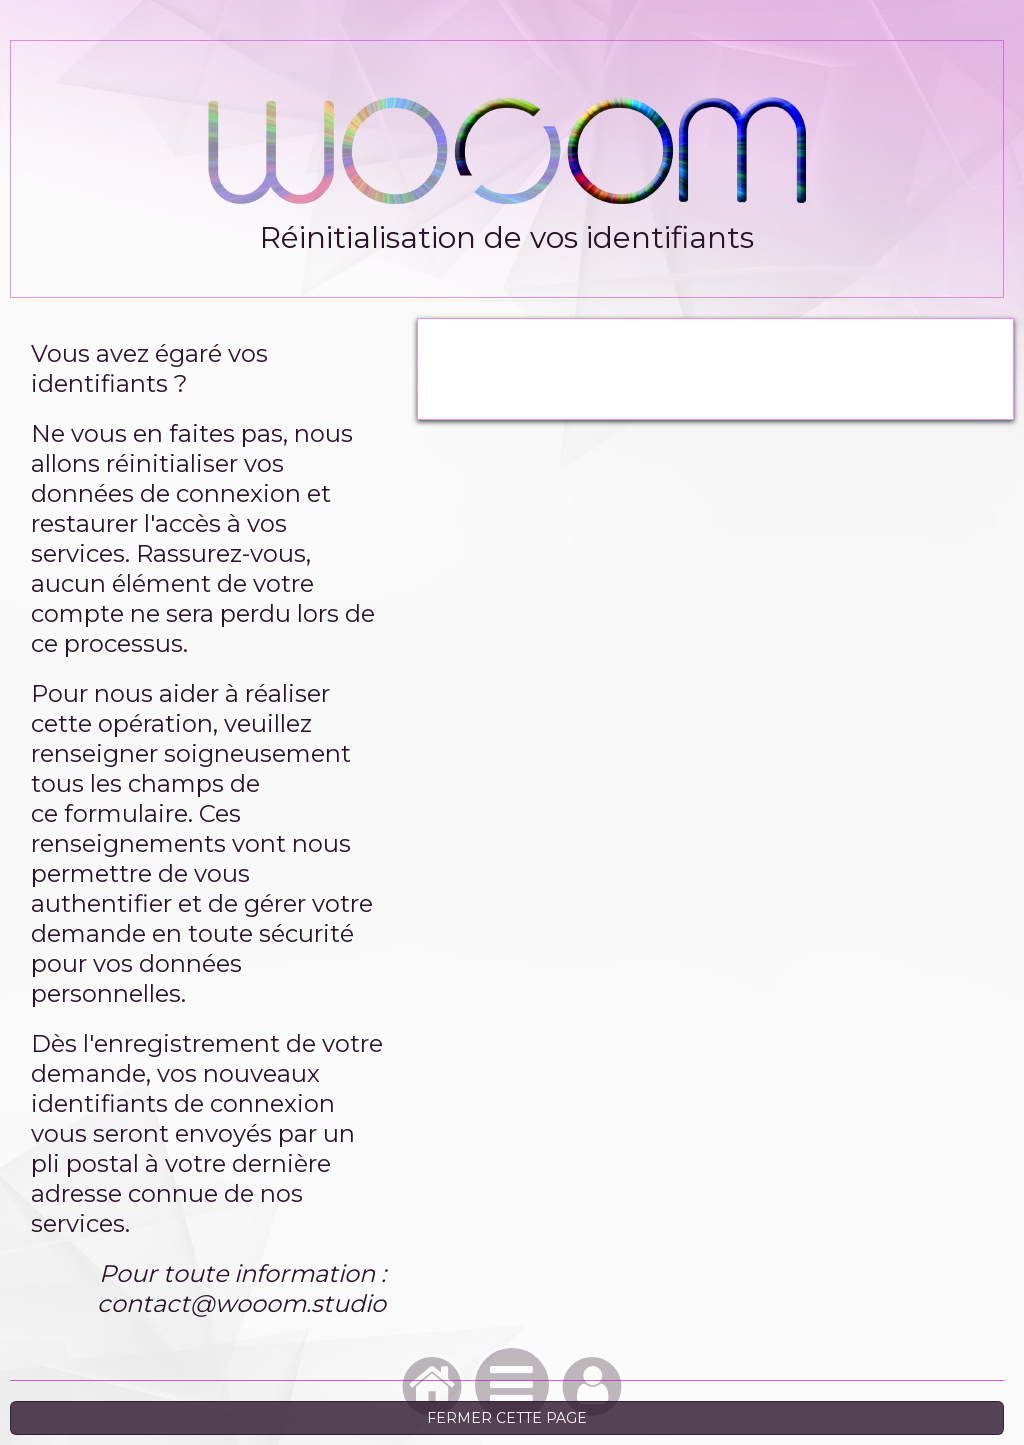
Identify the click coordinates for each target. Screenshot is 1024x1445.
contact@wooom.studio (241, 1303)
